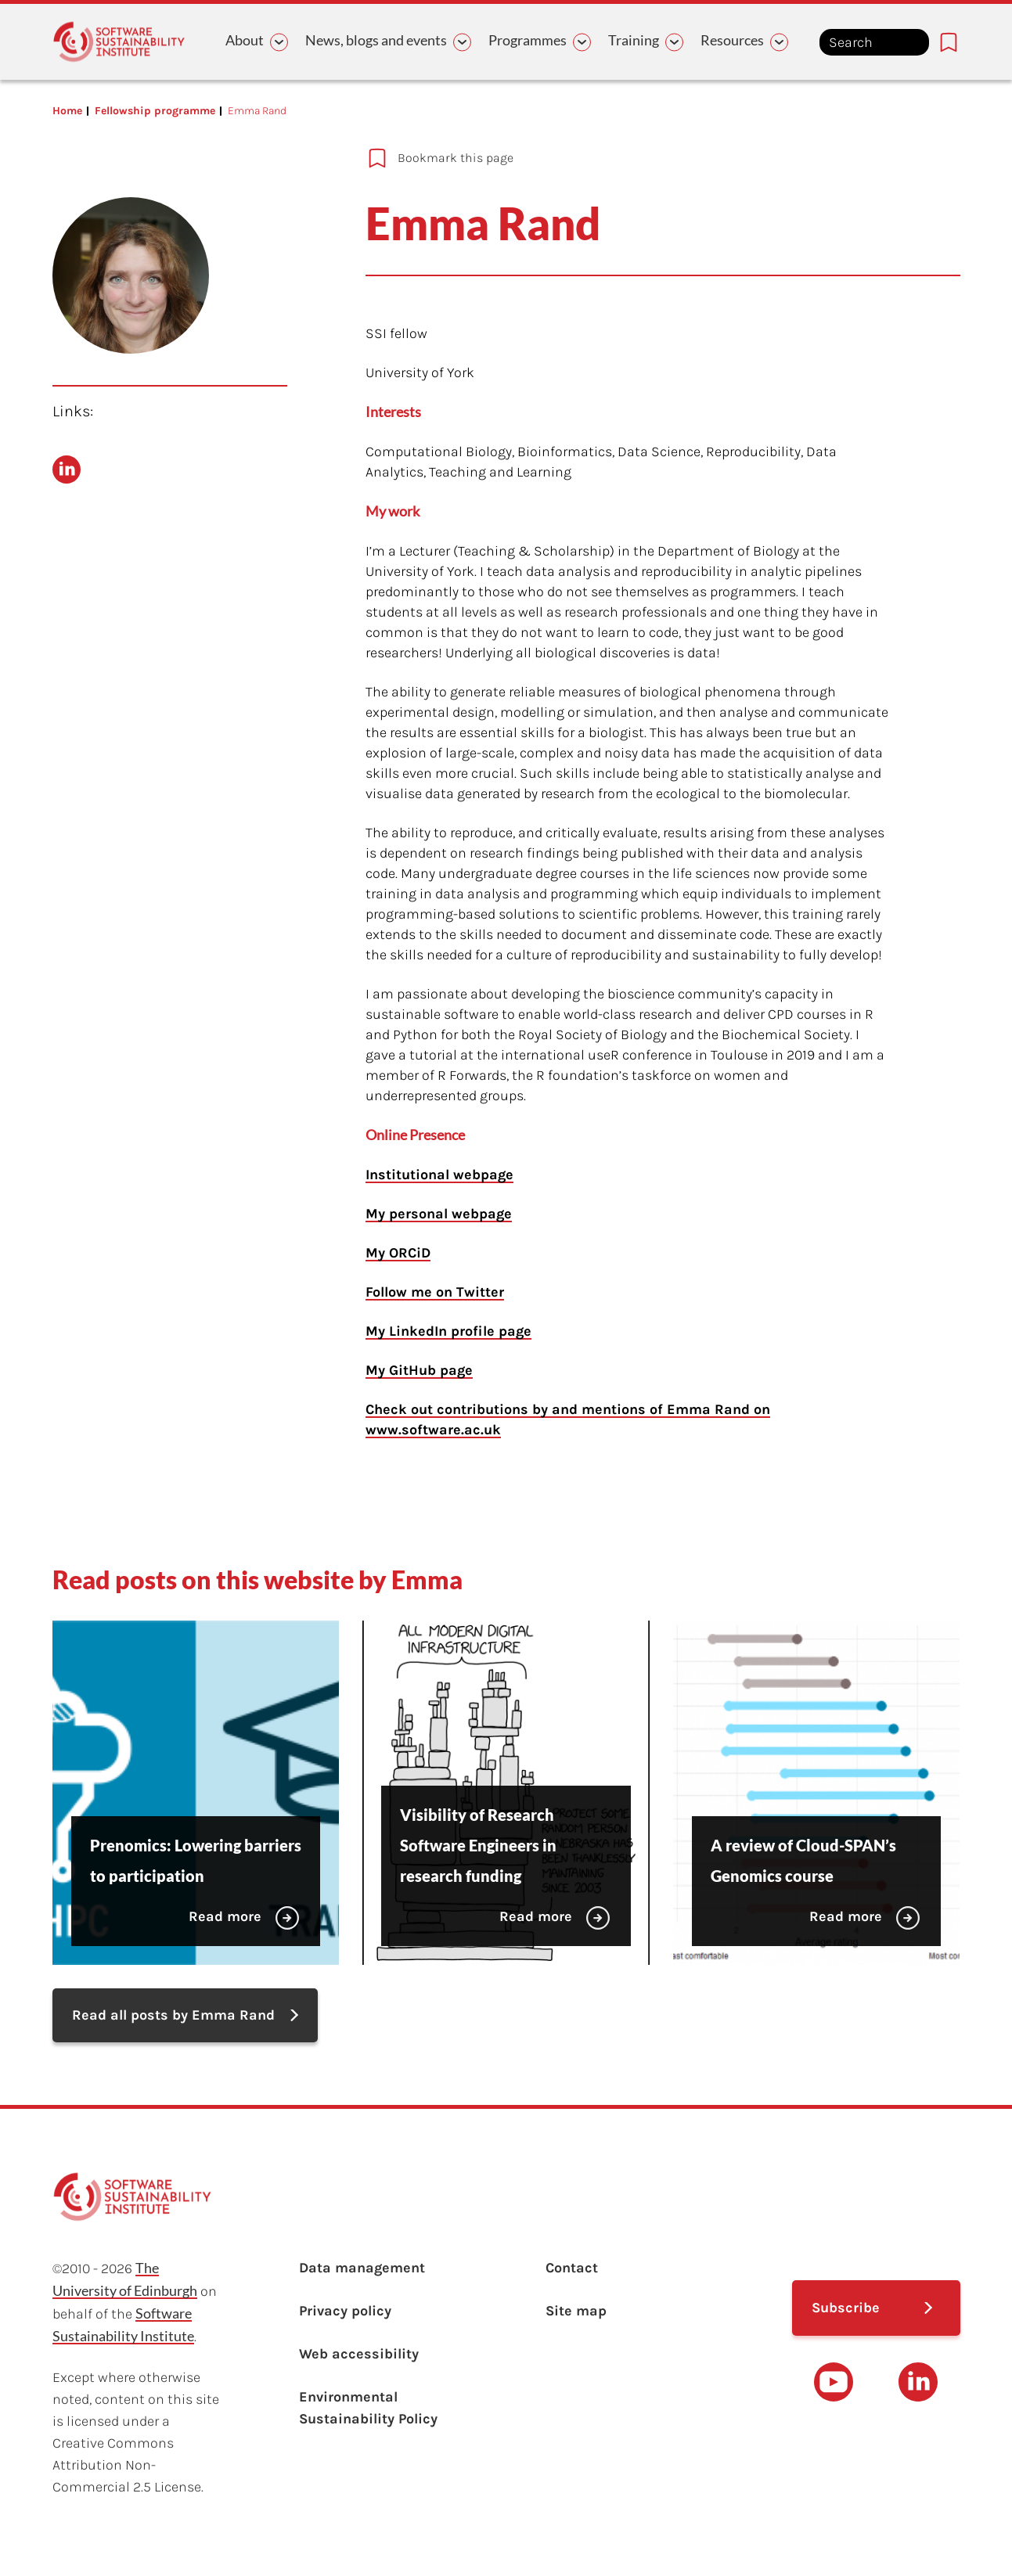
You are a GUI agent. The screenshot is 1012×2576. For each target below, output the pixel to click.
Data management (362, 2267)
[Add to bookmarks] (637, 158)
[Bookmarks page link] (948, 42)
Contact (572, 2267)
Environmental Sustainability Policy (368, 2407)
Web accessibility (359, 2353)
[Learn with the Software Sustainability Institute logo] (118, 41)
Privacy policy (345, 2310)
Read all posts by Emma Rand (173, 2015)
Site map (576, 2310)
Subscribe (846, 2307)
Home (67, 110)
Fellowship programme (155, 110)
